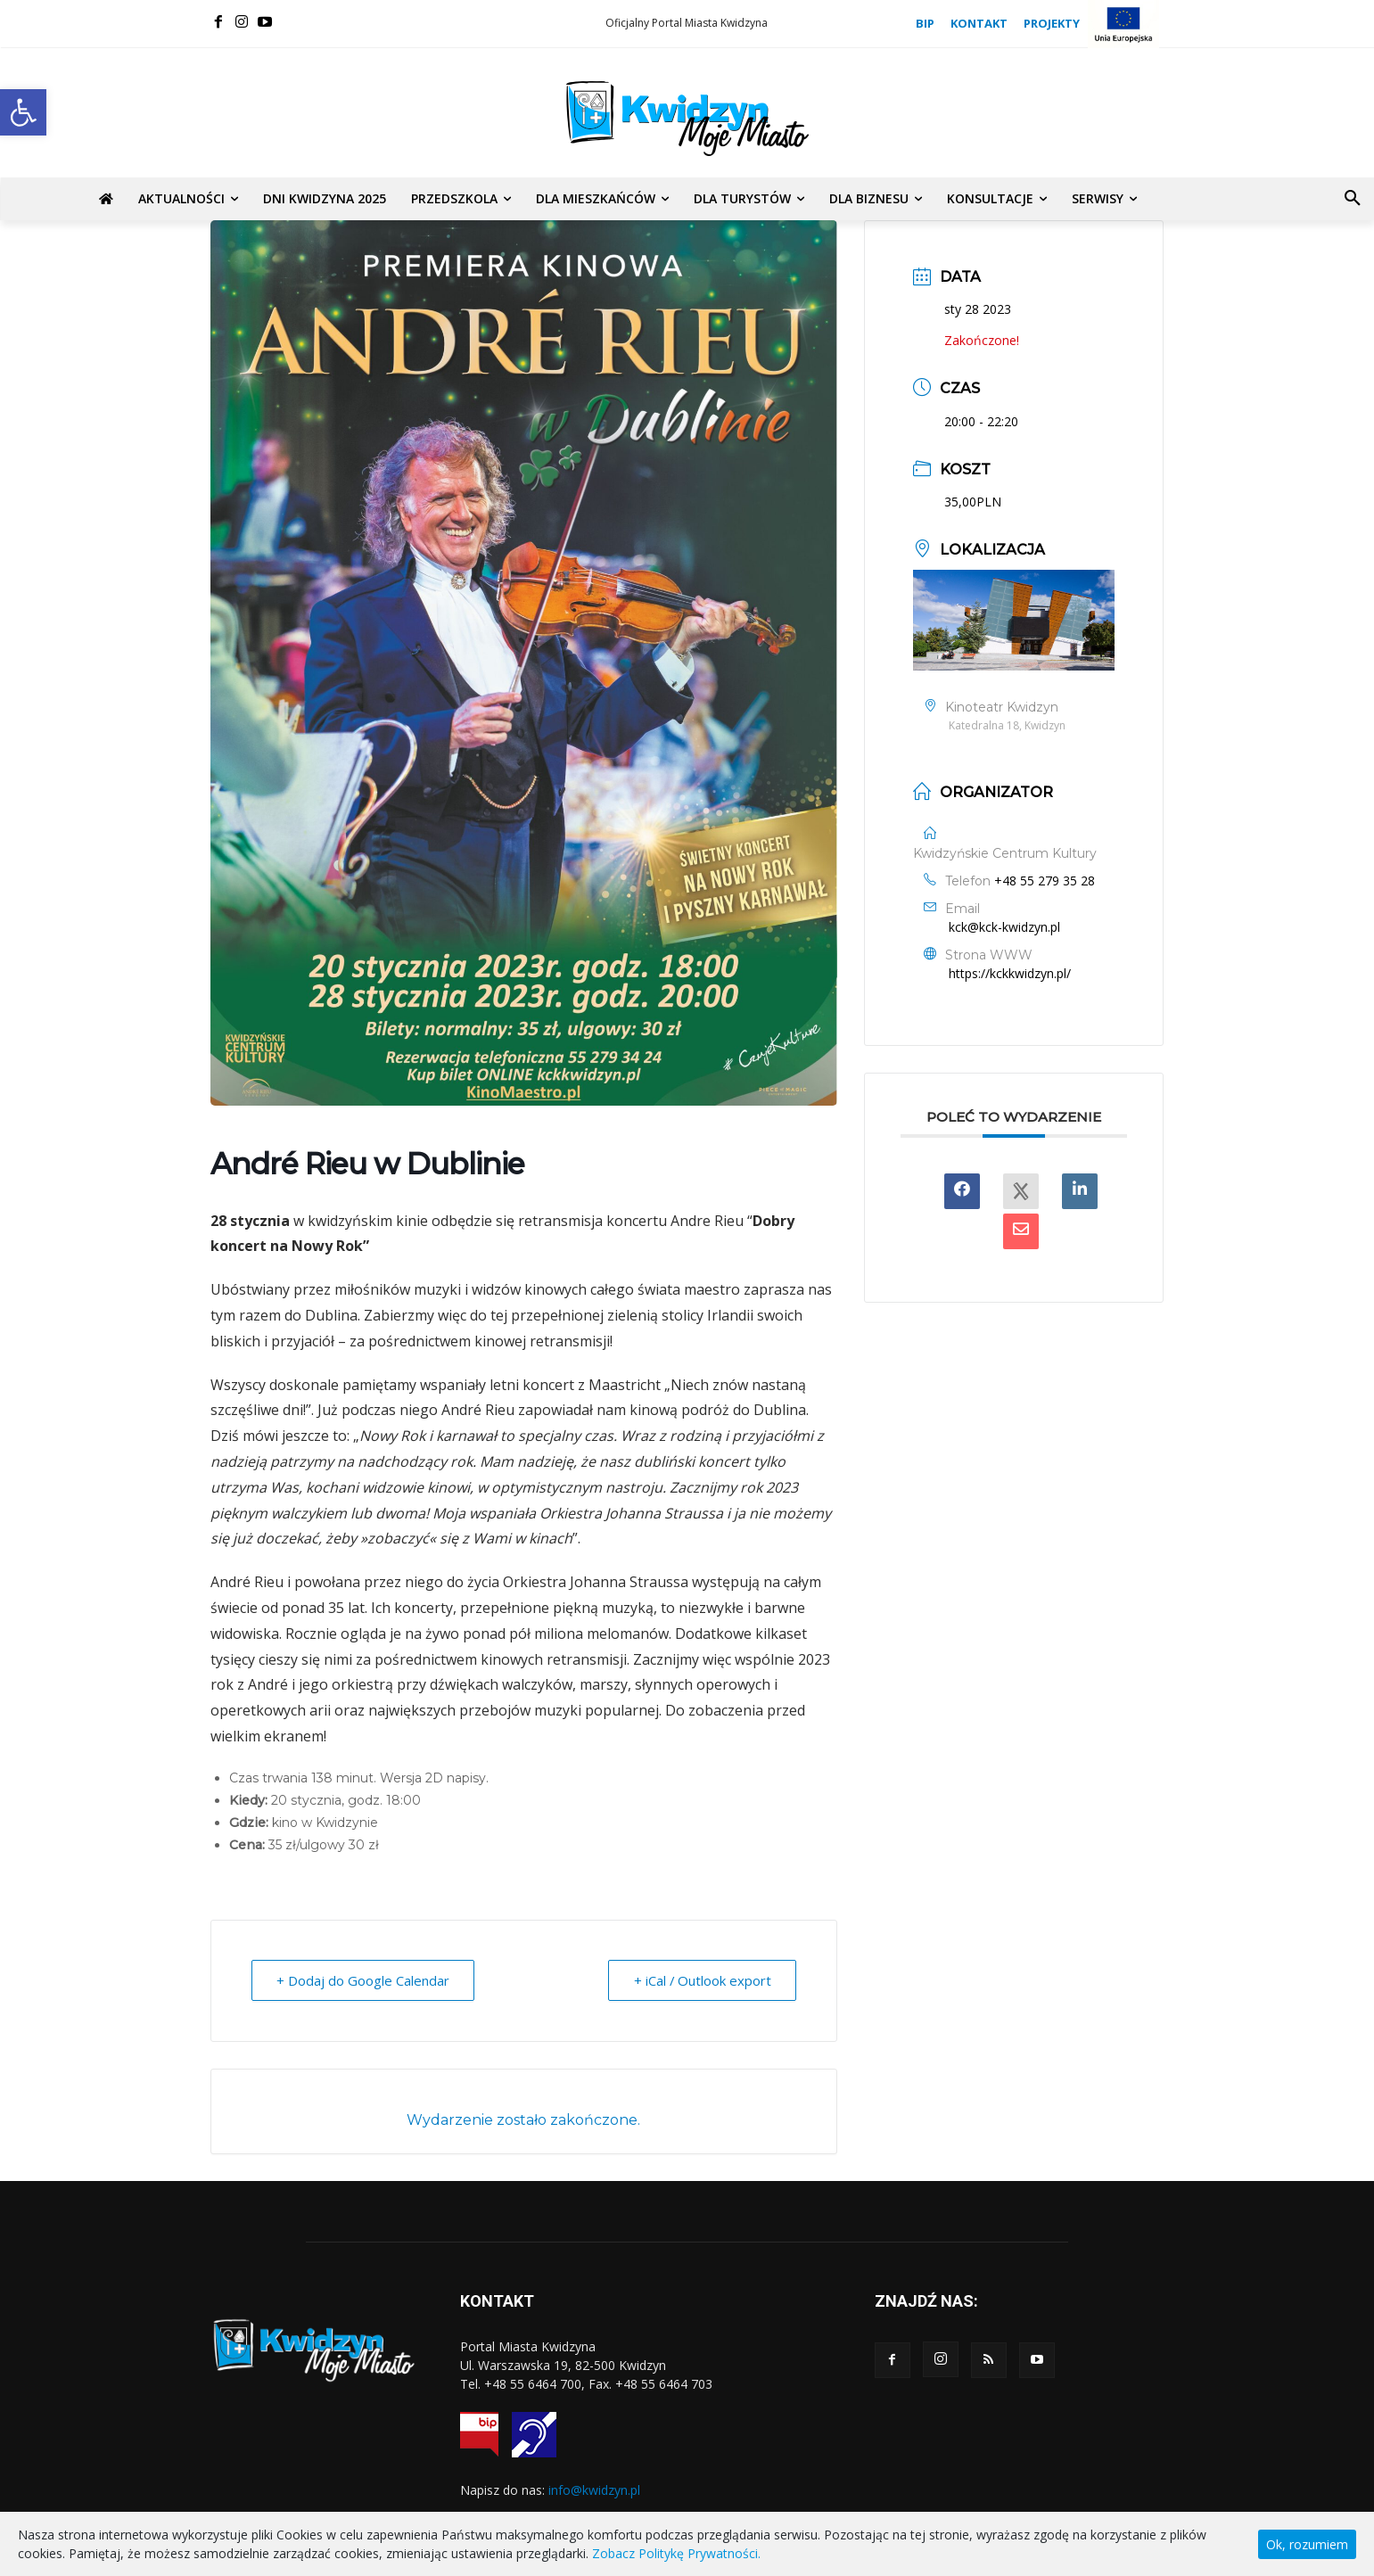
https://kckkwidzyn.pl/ (1010, 973)
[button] (23, 112)
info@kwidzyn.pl (594, 2489)
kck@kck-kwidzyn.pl (1004, 926)
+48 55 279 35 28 (1044, 880)
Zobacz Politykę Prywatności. (676, 2553)
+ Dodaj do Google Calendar (363, 1980)
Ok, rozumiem (1307, 2544)
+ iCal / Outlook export (701, 1980)
